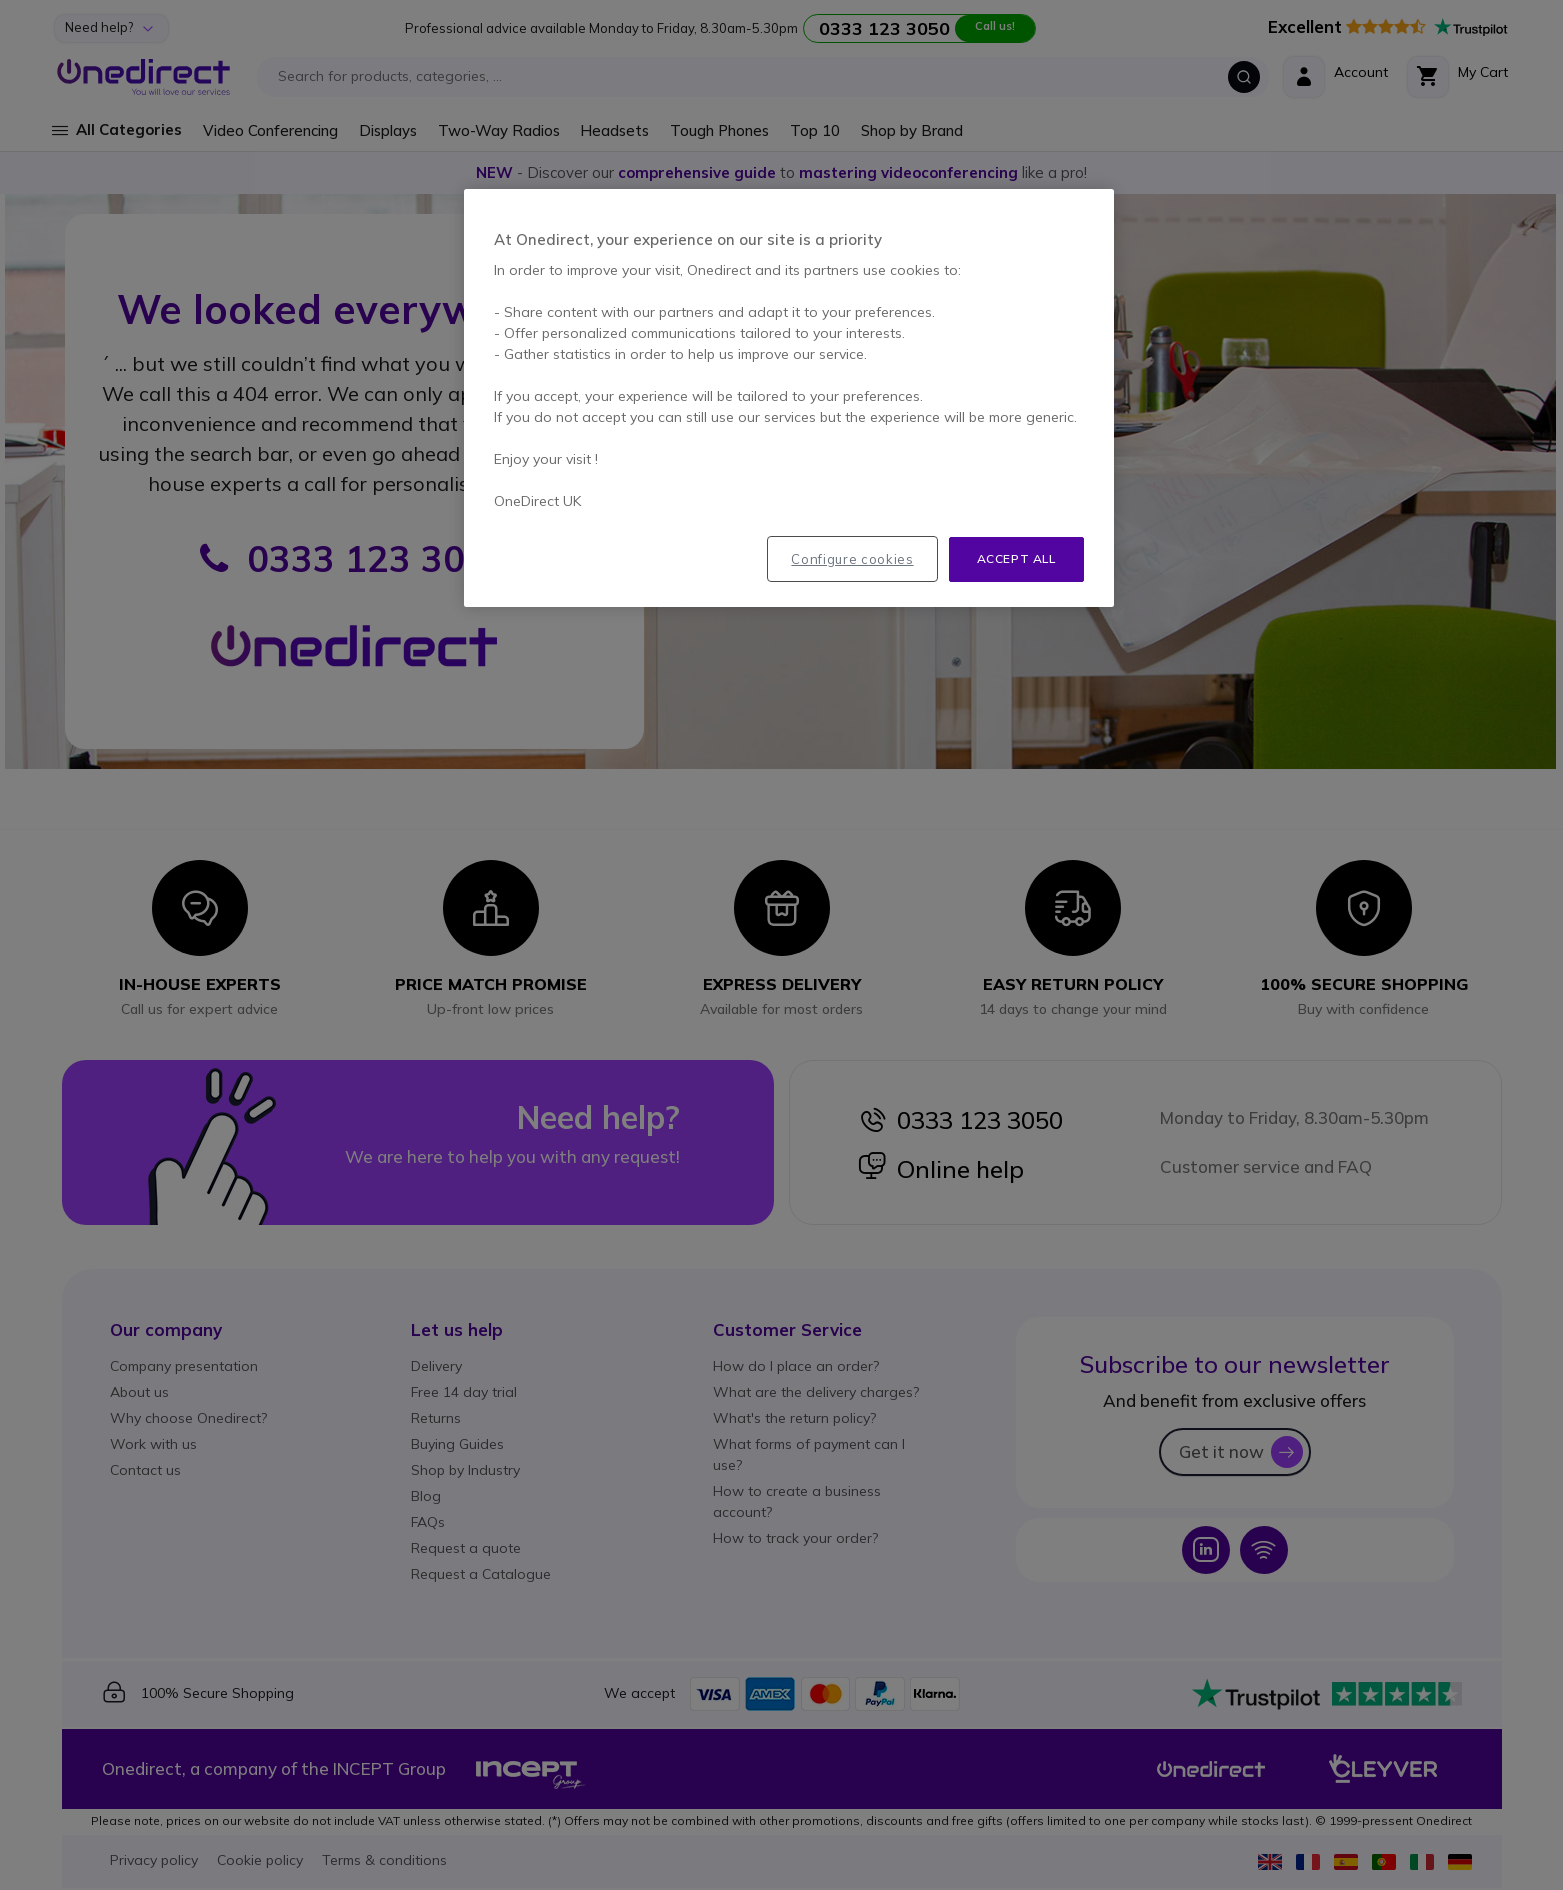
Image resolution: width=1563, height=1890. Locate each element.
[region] (789, 398)
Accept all (1016, 558)
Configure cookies (852, 559)
